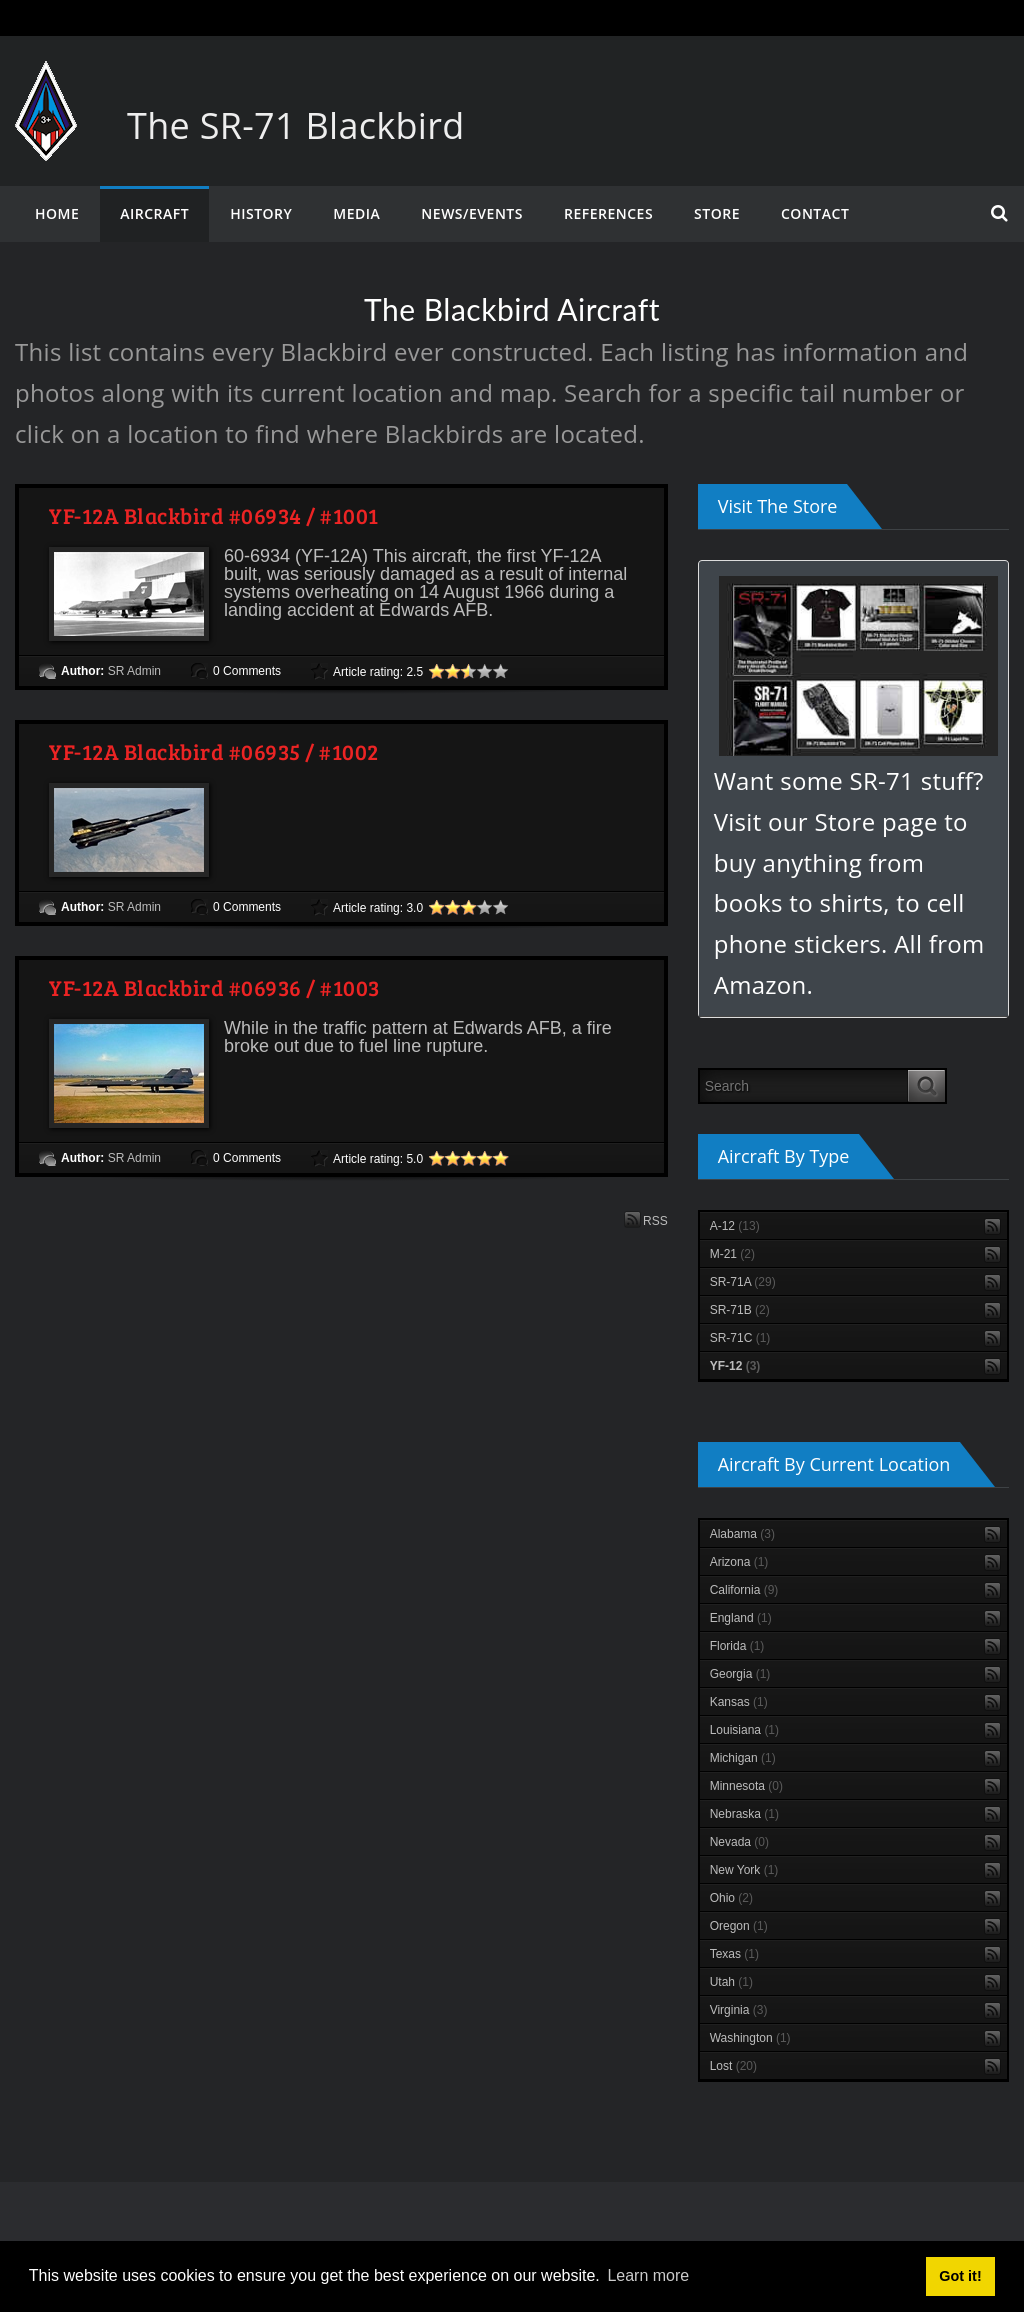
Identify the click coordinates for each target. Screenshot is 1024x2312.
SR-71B (740, 1310)
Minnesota (746, 1786)
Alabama (742, 1534)
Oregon (739, 1926)
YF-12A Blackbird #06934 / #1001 (214, 515)
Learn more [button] (648, 2275)
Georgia (740, 1674)
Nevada (739, 1842)
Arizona (739, 1562)
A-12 (735, 1226)
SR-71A (743, 1282)
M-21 (732, 1254)
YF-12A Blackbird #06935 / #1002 (214, 751)
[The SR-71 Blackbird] (46, 80)
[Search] (804, 1086)
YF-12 (735, 1366)
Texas (734, 1954)
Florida (737, 1646)
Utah (731, 1982)
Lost (733, 2066)
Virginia (739, 2010)
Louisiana (744, 1730)
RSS (646, 1219)
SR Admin (134, 671)
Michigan (743, 1758)
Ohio (731, 1898)
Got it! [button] (960, 2276)
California (744, 1590)
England (741, 1618)
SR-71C (740, 1338)
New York (744, 1870)
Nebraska (744, 1814)
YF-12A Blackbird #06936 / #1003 (214, 987)
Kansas (739, 1702)
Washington (750, 2038)
